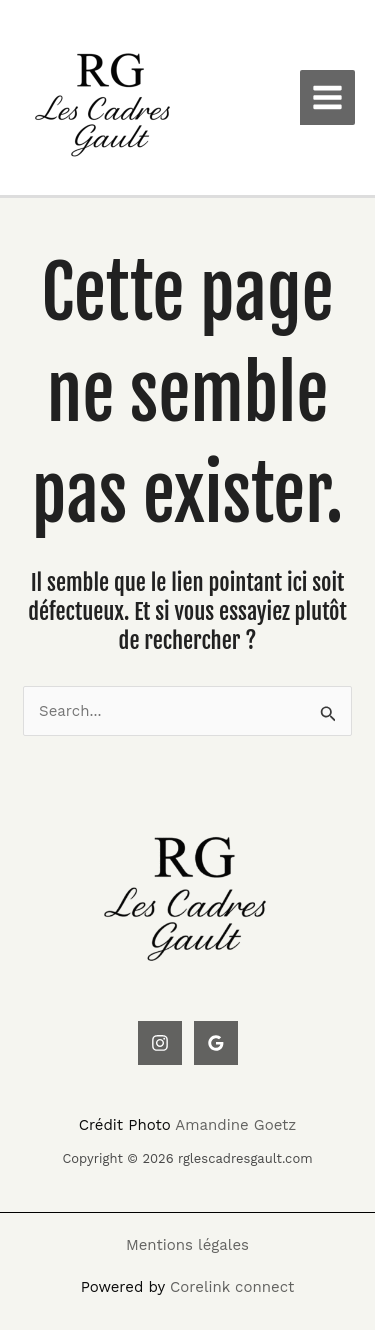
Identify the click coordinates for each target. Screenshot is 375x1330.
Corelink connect (232, 1287)
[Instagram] (160, 1043)
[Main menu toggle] (328, 98)
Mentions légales (187, 1245)
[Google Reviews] (216, 1043)
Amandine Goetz (235, 1125)
